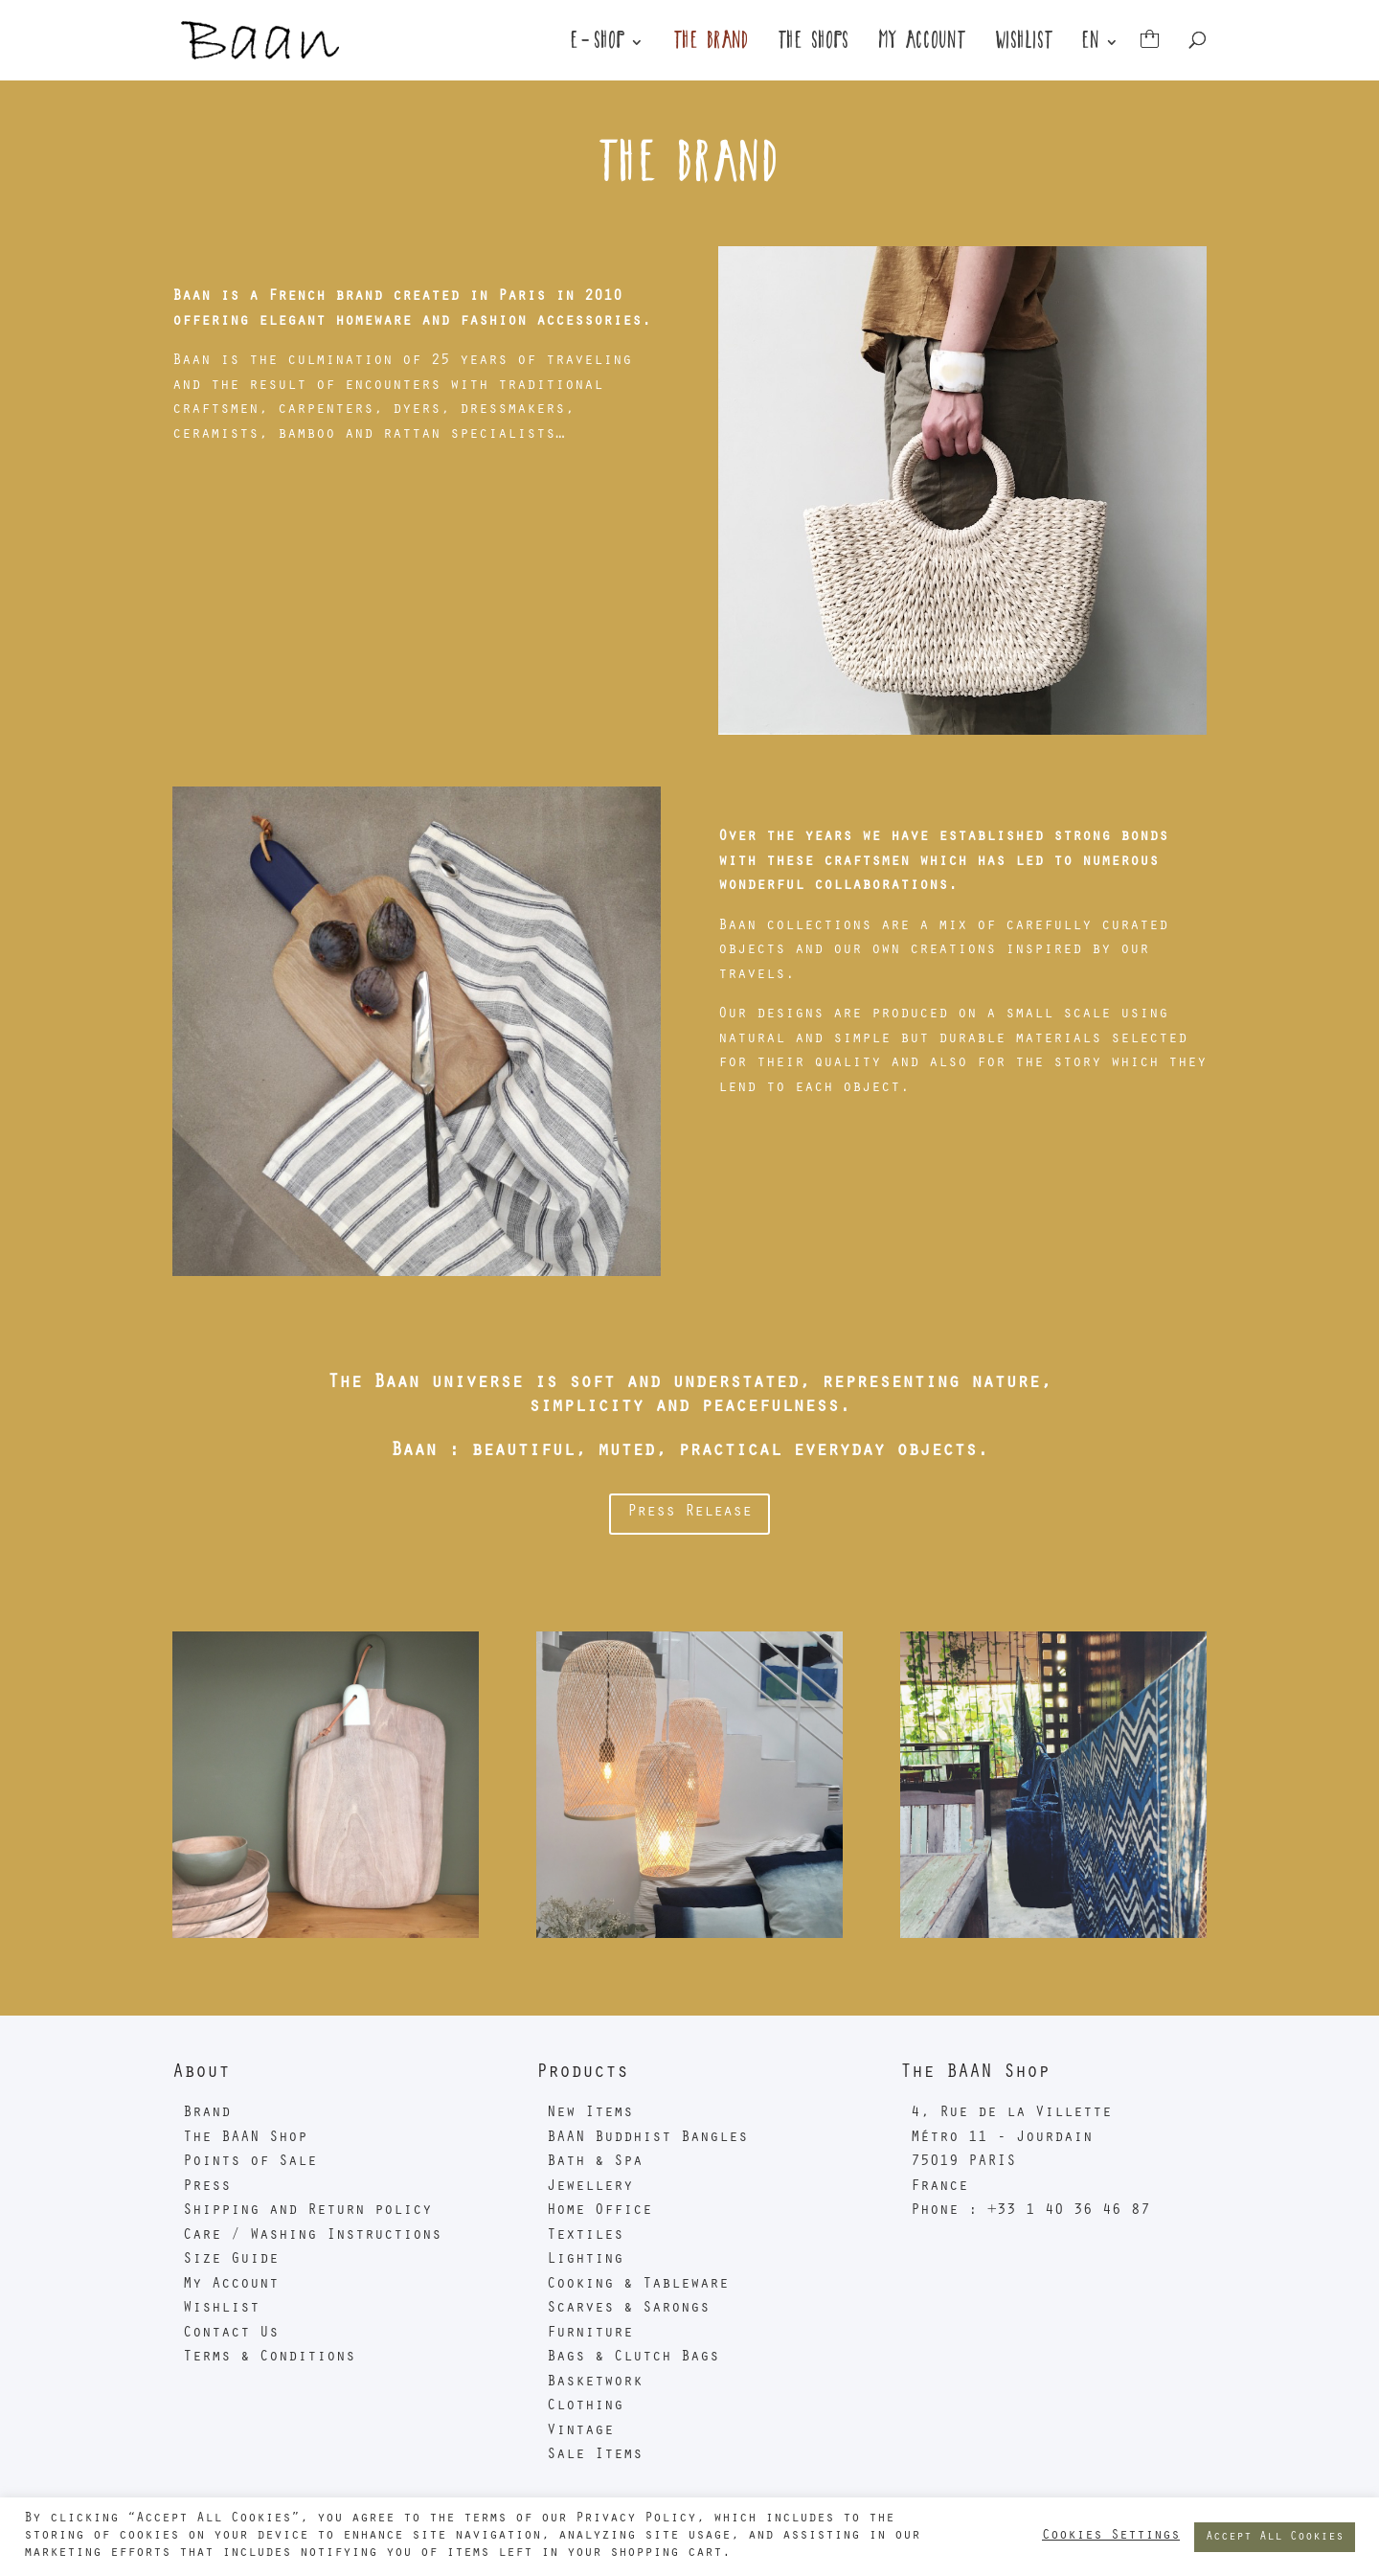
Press (207, 2187)
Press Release (689, 1513)
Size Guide (231, 2260)
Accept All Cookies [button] (1275, 2537)
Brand (207, 2113)
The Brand (711, 44)
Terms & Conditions (269, 2357)
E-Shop (598, 44)
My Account (922, 44)
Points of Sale (250, 2162)
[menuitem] (1101, 57)
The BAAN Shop (245, 2138)
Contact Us (231, 2333)
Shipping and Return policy (307, 2211)
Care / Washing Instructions (312, 2236)
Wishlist (1024, 44)
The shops (814, 44)
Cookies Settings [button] (1111, 2536)
